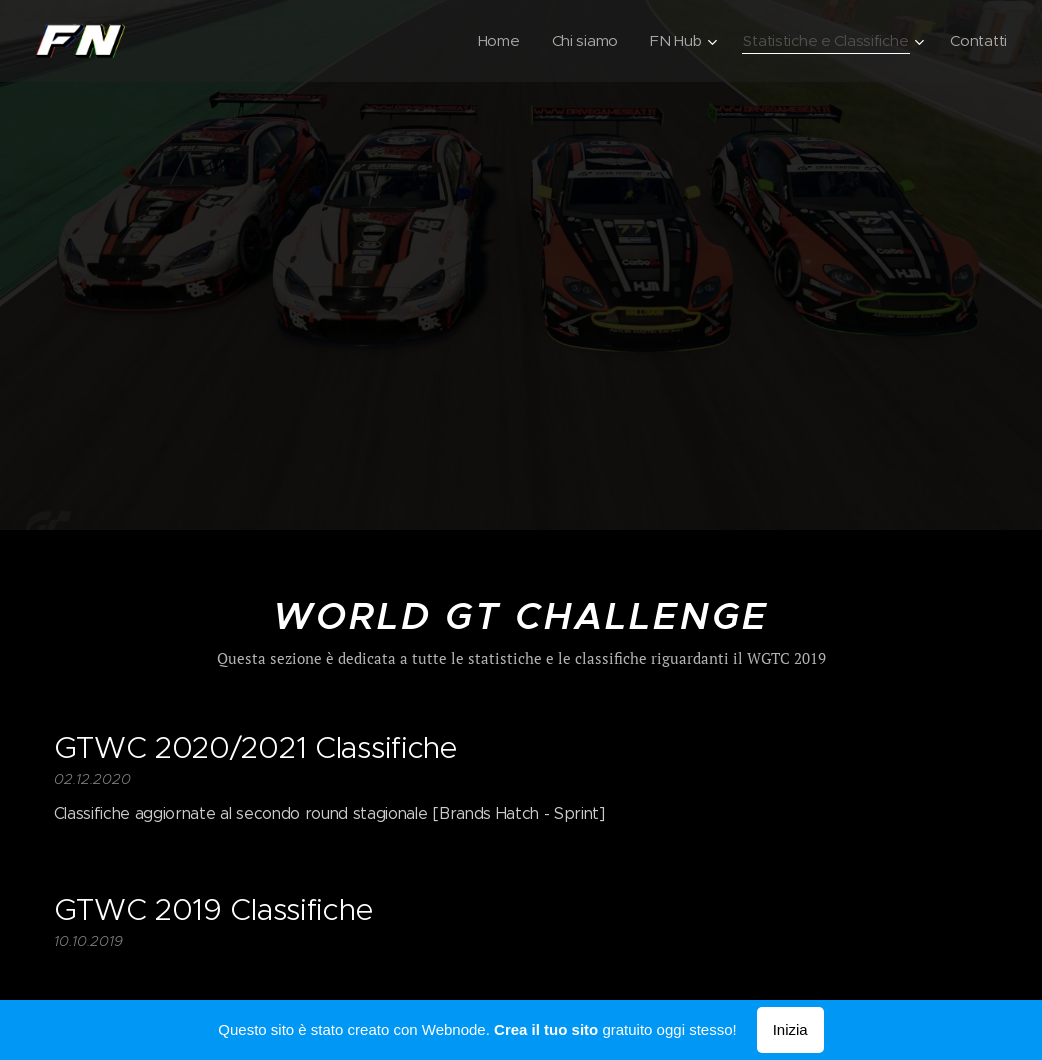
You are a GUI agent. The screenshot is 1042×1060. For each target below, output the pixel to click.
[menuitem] (490, 41)
